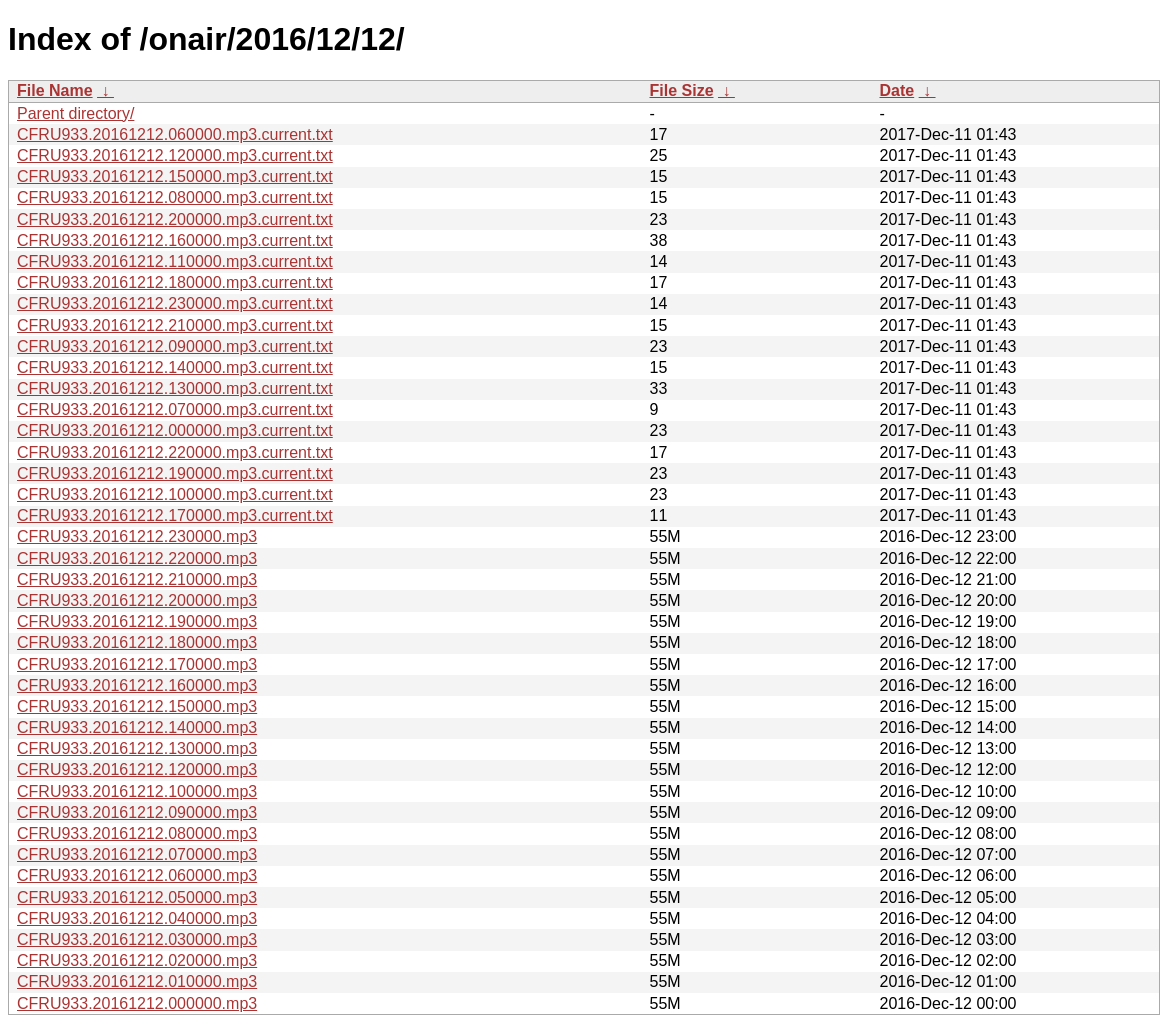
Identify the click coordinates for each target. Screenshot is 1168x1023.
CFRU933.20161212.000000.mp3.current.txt (175, 430)
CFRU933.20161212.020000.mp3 (137, 960)
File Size (682, 90)
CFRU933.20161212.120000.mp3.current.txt (175, 155)
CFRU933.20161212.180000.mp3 (137, 642)
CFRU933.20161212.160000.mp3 (137, 685)
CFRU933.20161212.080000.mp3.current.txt (175, 197)
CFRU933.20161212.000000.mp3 (137, 1003)
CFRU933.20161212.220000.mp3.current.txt (175, 452)
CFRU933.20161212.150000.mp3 (137, 706)
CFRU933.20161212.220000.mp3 (137, 558)
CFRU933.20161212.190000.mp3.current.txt (175, 473)
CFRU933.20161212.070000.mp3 (137, 854)
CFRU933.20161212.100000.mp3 (137, 791)
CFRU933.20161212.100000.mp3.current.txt (175, 494)
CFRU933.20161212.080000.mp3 (137, 833)
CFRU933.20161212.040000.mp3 (137, 918)
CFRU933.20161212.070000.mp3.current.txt (175, 409)
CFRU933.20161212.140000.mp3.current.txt (175, 367)
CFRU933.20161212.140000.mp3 (137, 727)
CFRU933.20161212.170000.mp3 (137, 664)
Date (897, 90)
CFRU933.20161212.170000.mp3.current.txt (175, 515)
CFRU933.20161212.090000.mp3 (137, 812)
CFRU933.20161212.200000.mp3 (137, 600)
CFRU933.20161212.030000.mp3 (137, 939)
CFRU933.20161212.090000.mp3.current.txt (175, 346)
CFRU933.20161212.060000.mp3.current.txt (175, 134)
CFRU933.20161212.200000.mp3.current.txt (175, 219)
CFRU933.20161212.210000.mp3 (137, 579)
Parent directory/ (75, 113)
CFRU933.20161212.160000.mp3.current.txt (175, 240)
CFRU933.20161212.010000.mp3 (137, 981)
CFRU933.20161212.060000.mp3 (137, 875)
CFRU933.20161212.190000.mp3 (137, 621)
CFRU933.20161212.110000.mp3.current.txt (175, 261)
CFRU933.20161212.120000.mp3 (137, 769)
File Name (55, 90)
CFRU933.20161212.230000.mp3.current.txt (175, 303)
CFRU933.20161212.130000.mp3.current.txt (175, 388)
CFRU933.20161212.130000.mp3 (137, 748)
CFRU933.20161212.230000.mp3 (137, 536)
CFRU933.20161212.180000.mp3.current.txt (175, 282)
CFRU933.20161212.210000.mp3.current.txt (175, 325)
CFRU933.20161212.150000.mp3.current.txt (175, 176)
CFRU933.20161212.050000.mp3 (137, 897)
